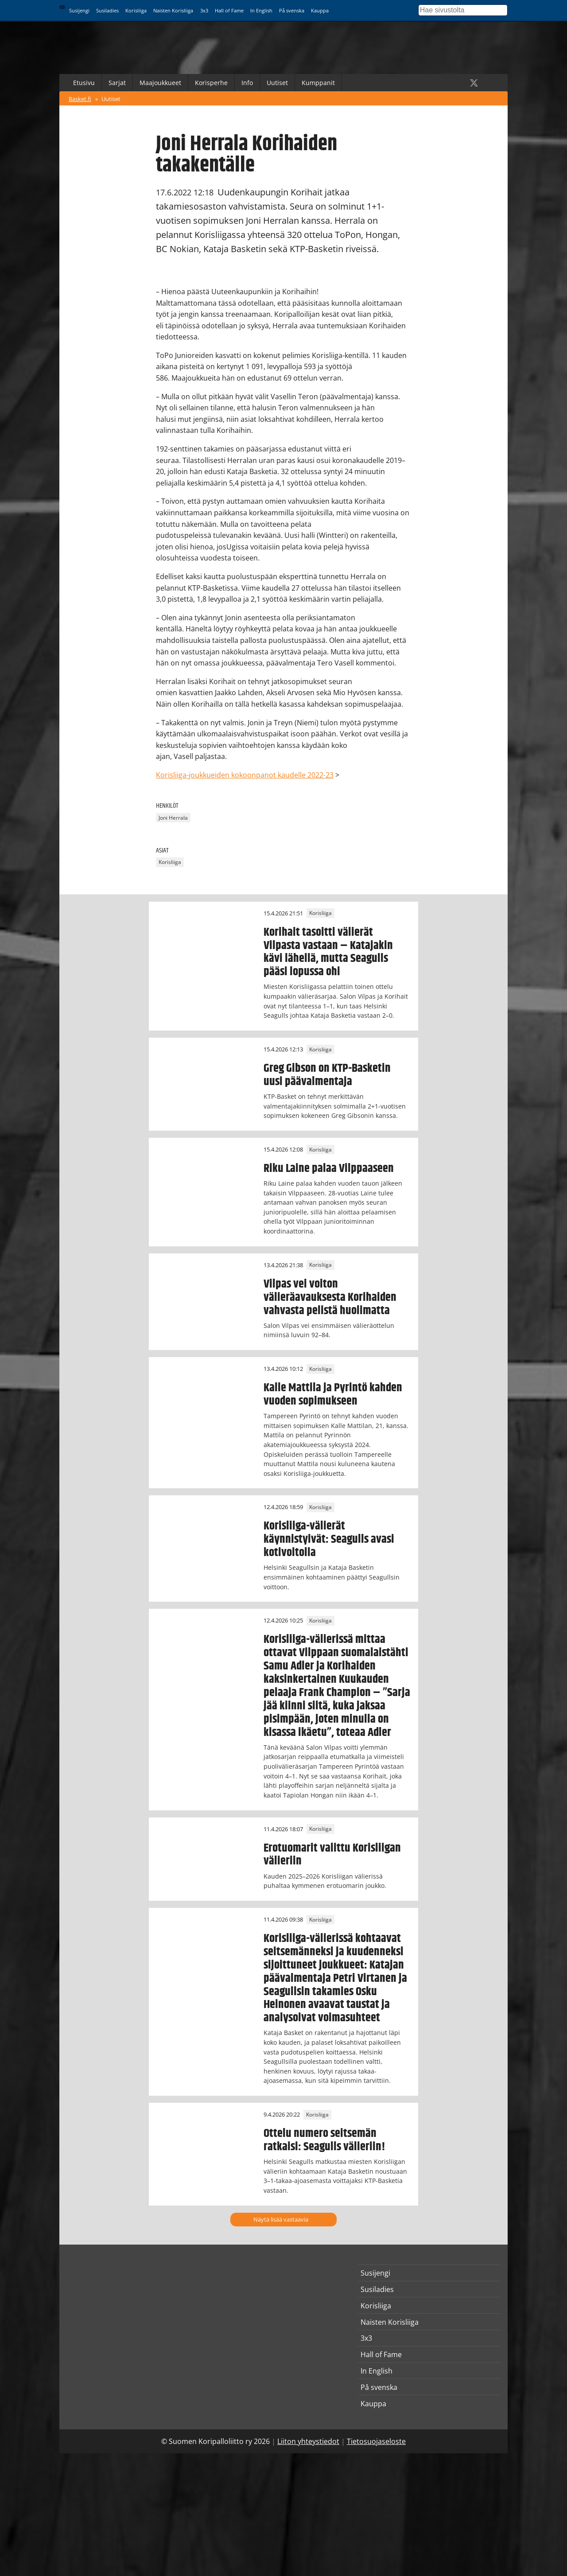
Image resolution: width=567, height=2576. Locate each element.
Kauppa (320, 10)
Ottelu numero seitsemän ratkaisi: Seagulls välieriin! (324, 2140)
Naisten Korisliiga (173, 10)
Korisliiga (136, 10)
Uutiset (277, 82)
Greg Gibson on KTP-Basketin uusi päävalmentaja (327, 1075)
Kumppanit (318, 82)
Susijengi (79, 10)
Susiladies (107, 10)
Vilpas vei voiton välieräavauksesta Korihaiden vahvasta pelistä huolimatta (330, 1297)
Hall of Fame (229, 10)
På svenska (291, 10)
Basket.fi (80, 99)
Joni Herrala (173, 817)
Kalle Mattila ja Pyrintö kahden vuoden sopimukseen (333, 1394)
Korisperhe (211, 82)
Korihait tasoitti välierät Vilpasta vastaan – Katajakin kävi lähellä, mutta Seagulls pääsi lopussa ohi (328, 952)
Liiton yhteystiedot (308, 2441)
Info (247, 82)
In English (261, 10)
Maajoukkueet (160, 82)
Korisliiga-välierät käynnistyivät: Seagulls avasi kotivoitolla (329, 1539)
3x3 (204, 10)
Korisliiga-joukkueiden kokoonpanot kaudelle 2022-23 (245, 775)
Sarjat (117, 82)
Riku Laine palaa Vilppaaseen (329, 1168)
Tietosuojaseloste (376, 2441)
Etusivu (84, 82)
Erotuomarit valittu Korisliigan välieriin (332, 1855)
